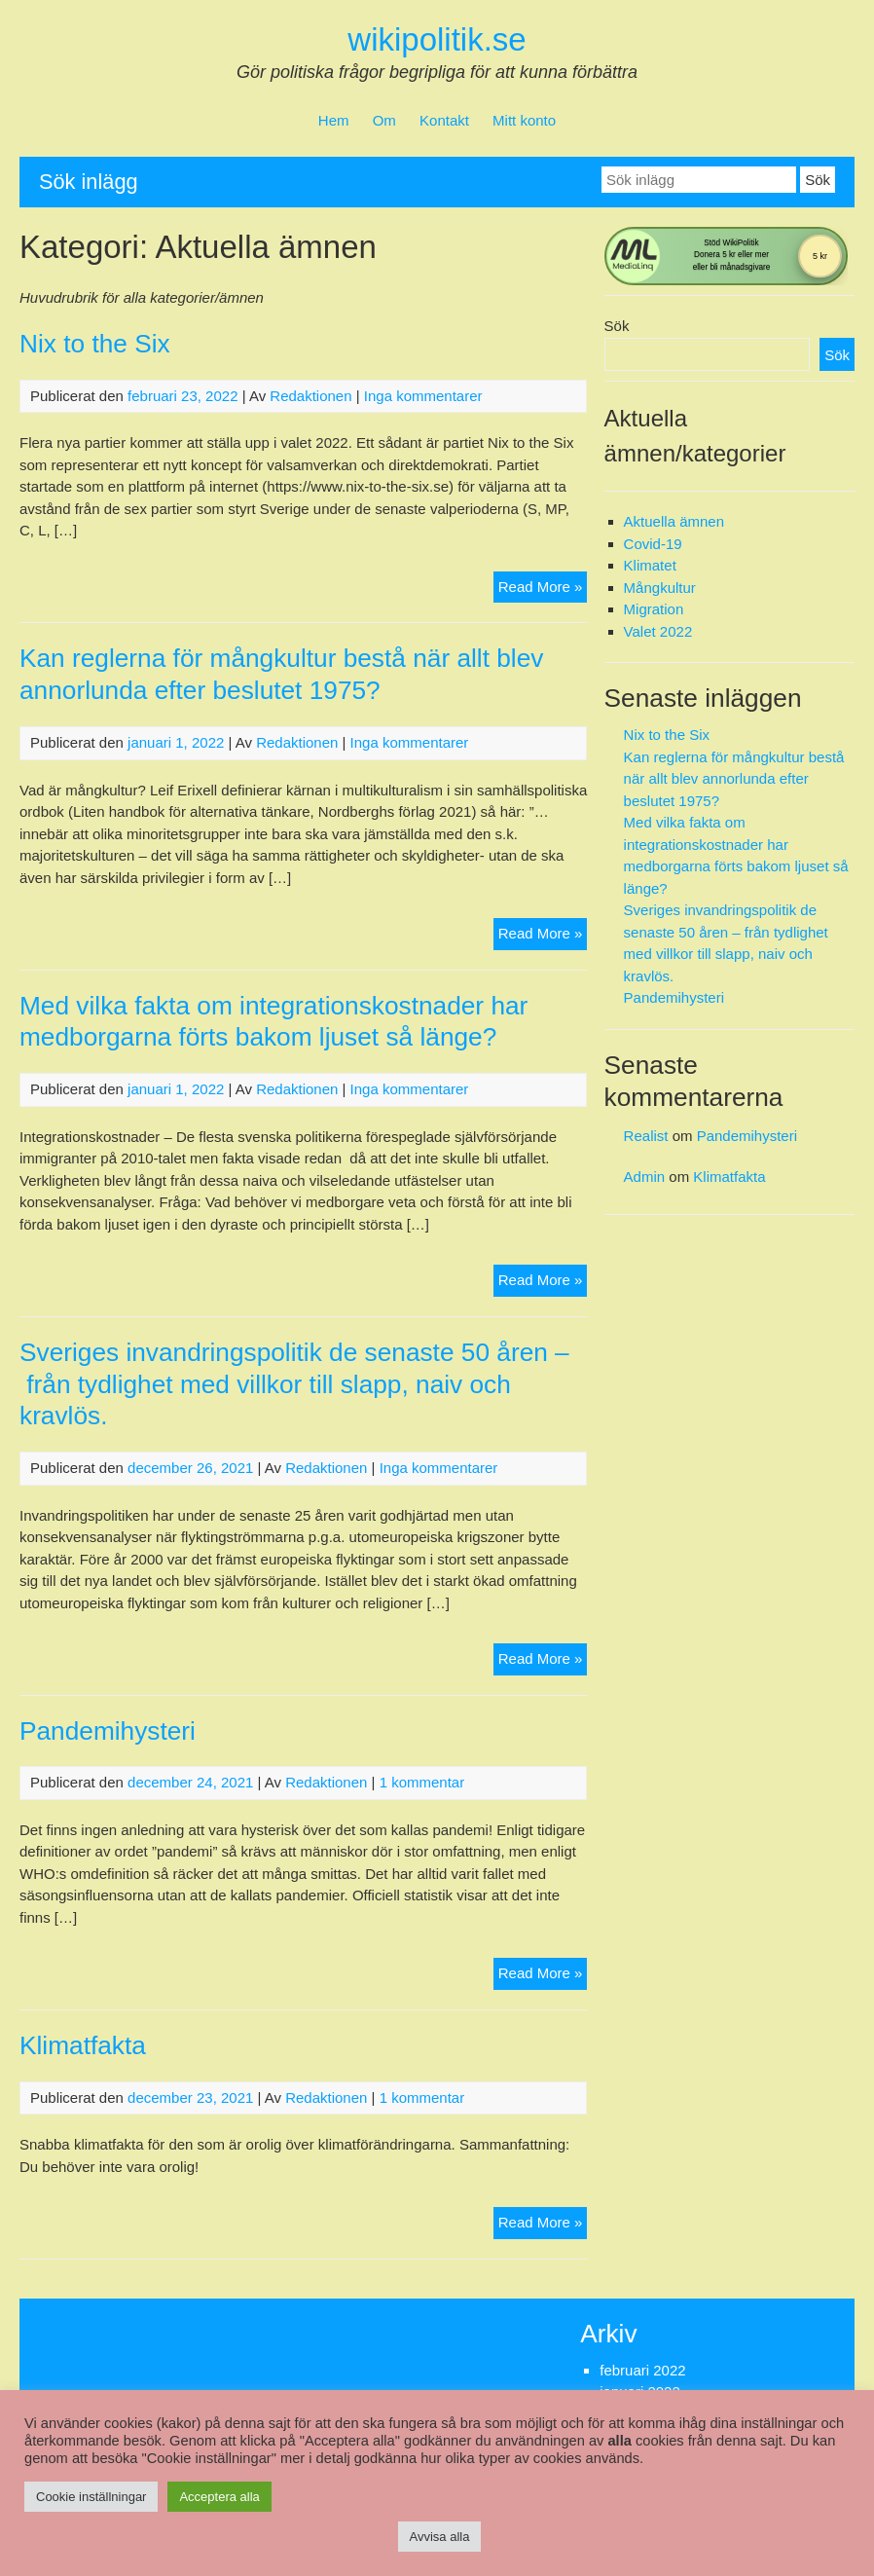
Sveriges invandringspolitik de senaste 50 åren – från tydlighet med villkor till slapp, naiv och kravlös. (294, 1384)
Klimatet (650, 565)
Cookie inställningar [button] (91, 2496)
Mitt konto (524, 120)
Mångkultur (660, 587)
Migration (654, 609)
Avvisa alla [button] (440, 2536)
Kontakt (444, 120)
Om (384, 120)
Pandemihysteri (107, 1731)
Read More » (543, 589)
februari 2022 (642, 2370)
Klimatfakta (82, 2045)
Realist (646, 1135)
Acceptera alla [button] (219, 2496)
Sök (617, 325)
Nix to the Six (94, 343)
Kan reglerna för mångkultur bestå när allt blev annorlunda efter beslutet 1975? (734, 779)
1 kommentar (422, 1782)
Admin (645, 1176)
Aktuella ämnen (674, 521)
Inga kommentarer (423, 395)
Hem (333, 120)
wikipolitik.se (436, 39)
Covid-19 (653, 543)
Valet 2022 (658, 631)
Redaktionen (310, 395)
